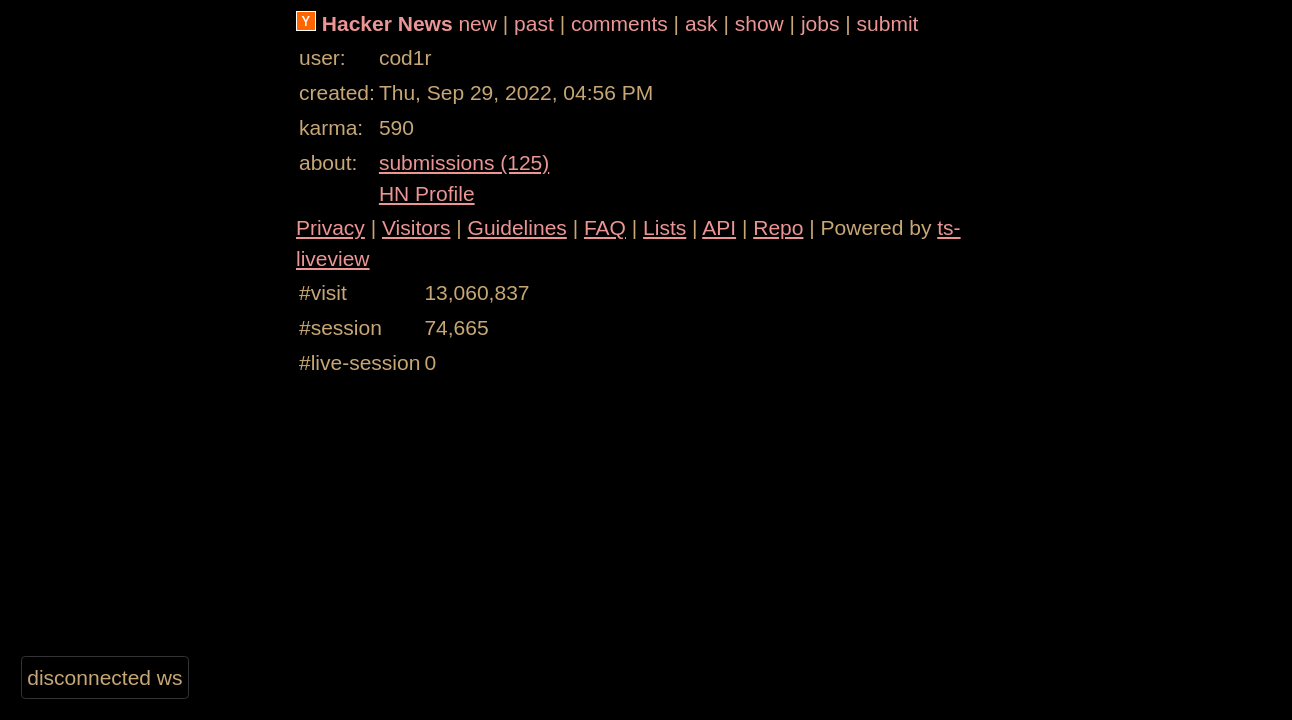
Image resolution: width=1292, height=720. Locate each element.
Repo (778, 227)
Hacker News (387, 23)
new (477, 23)
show (759, 23)
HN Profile (427, 193)
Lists (664, 227)
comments (619, 23)
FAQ (605, 227)
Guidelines (517, 227)
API (719, 227)
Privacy (330, 227)
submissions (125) (464, 162)
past (534, 23)
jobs (820, 23)
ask (701, 23)
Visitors (416, 227)
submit (888, 23)
